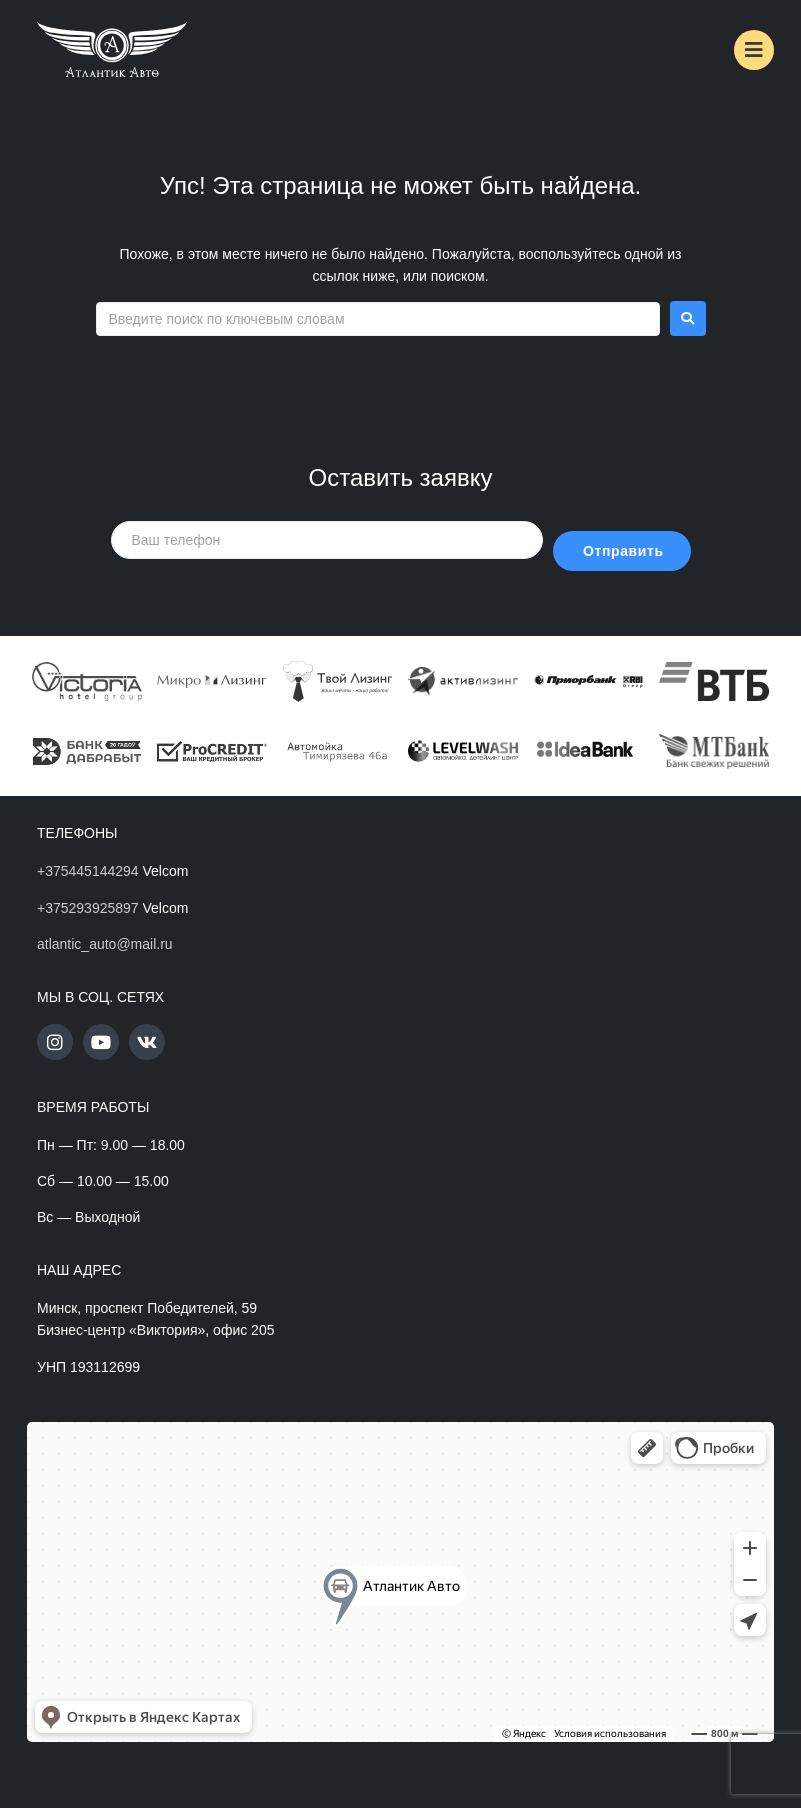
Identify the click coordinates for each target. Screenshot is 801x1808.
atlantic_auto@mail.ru (105, 944)
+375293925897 (88, 908)
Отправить (623, 551)
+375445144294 (88, 871)
